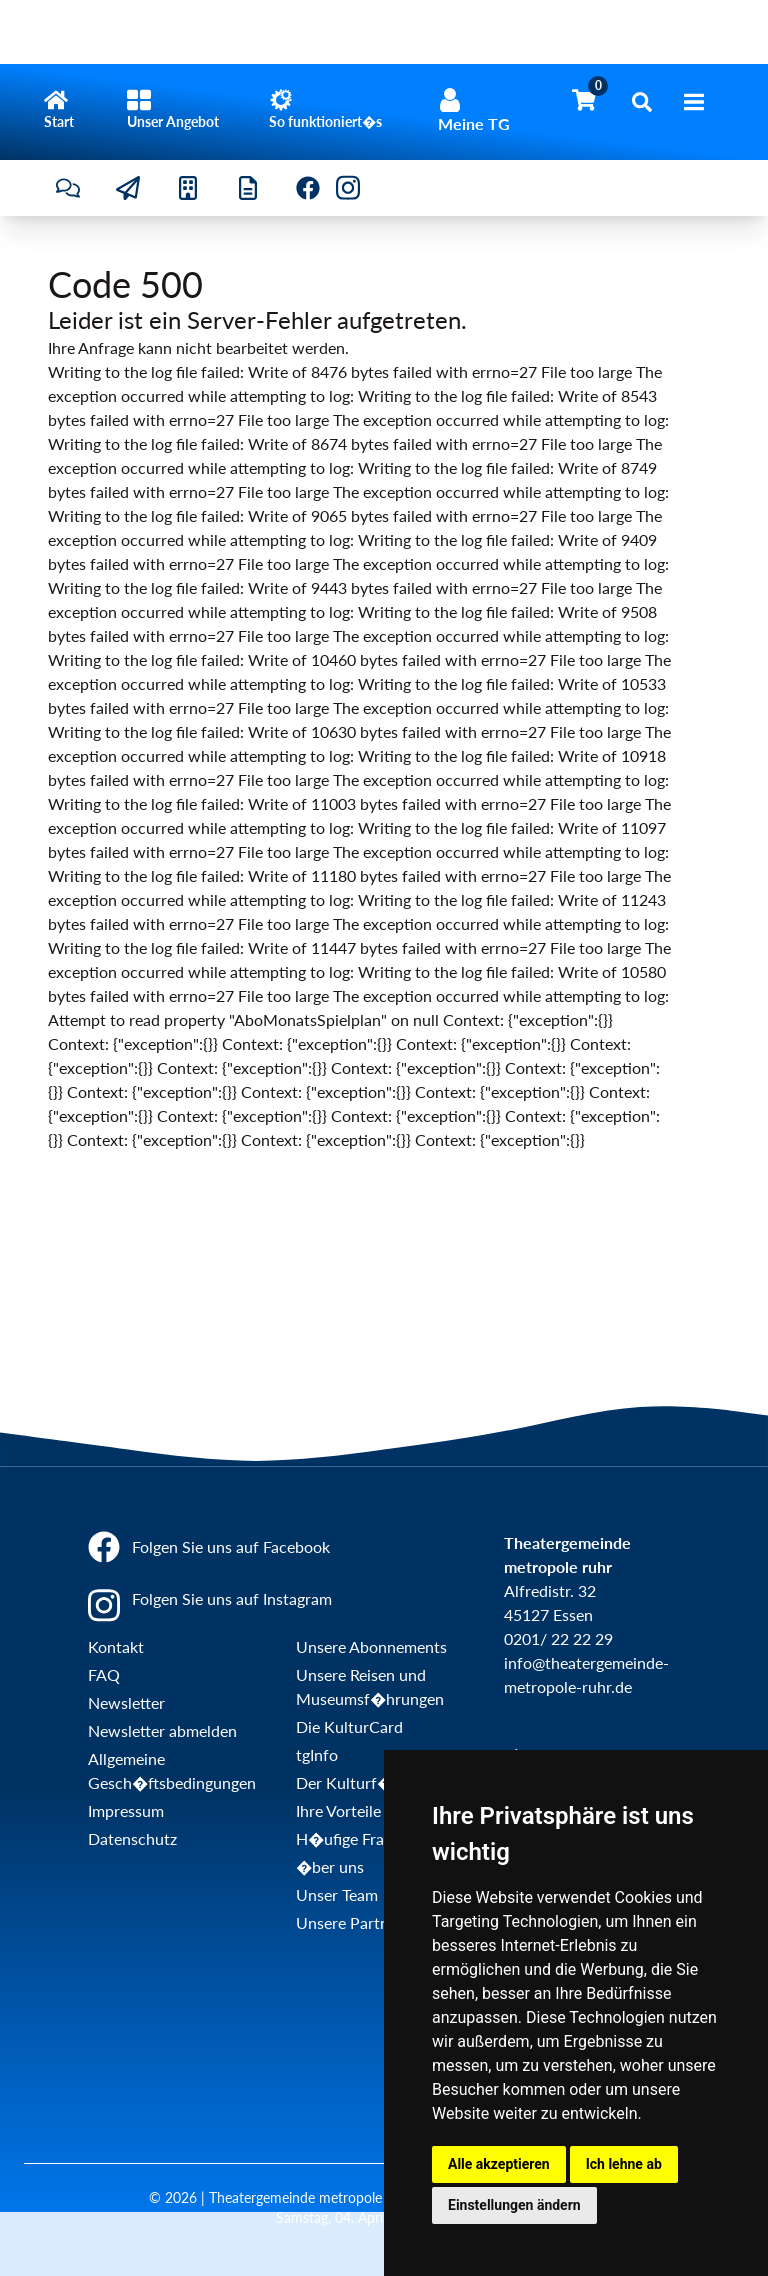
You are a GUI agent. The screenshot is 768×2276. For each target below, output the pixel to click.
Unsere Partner (349, 1922)
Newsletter (126, 1702)
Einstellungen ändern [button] (514, 2205)
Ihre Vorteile (338, 1810)
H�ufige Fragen (352, 1838)
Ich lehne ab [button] (624, 2164)
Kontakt (116, 1646)
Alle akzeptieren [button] (499, 2164)
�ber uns (330, 1866)
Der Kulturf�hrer (359, 1782)
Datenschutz (132, 1838)
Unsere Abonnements (371, 1646)
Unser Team (337, 1894)
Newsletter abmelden (162, 1730)
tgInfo (317, 1754)
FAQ (104, 1674)
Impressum (126, 1810)
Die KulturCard (349, 1726)
